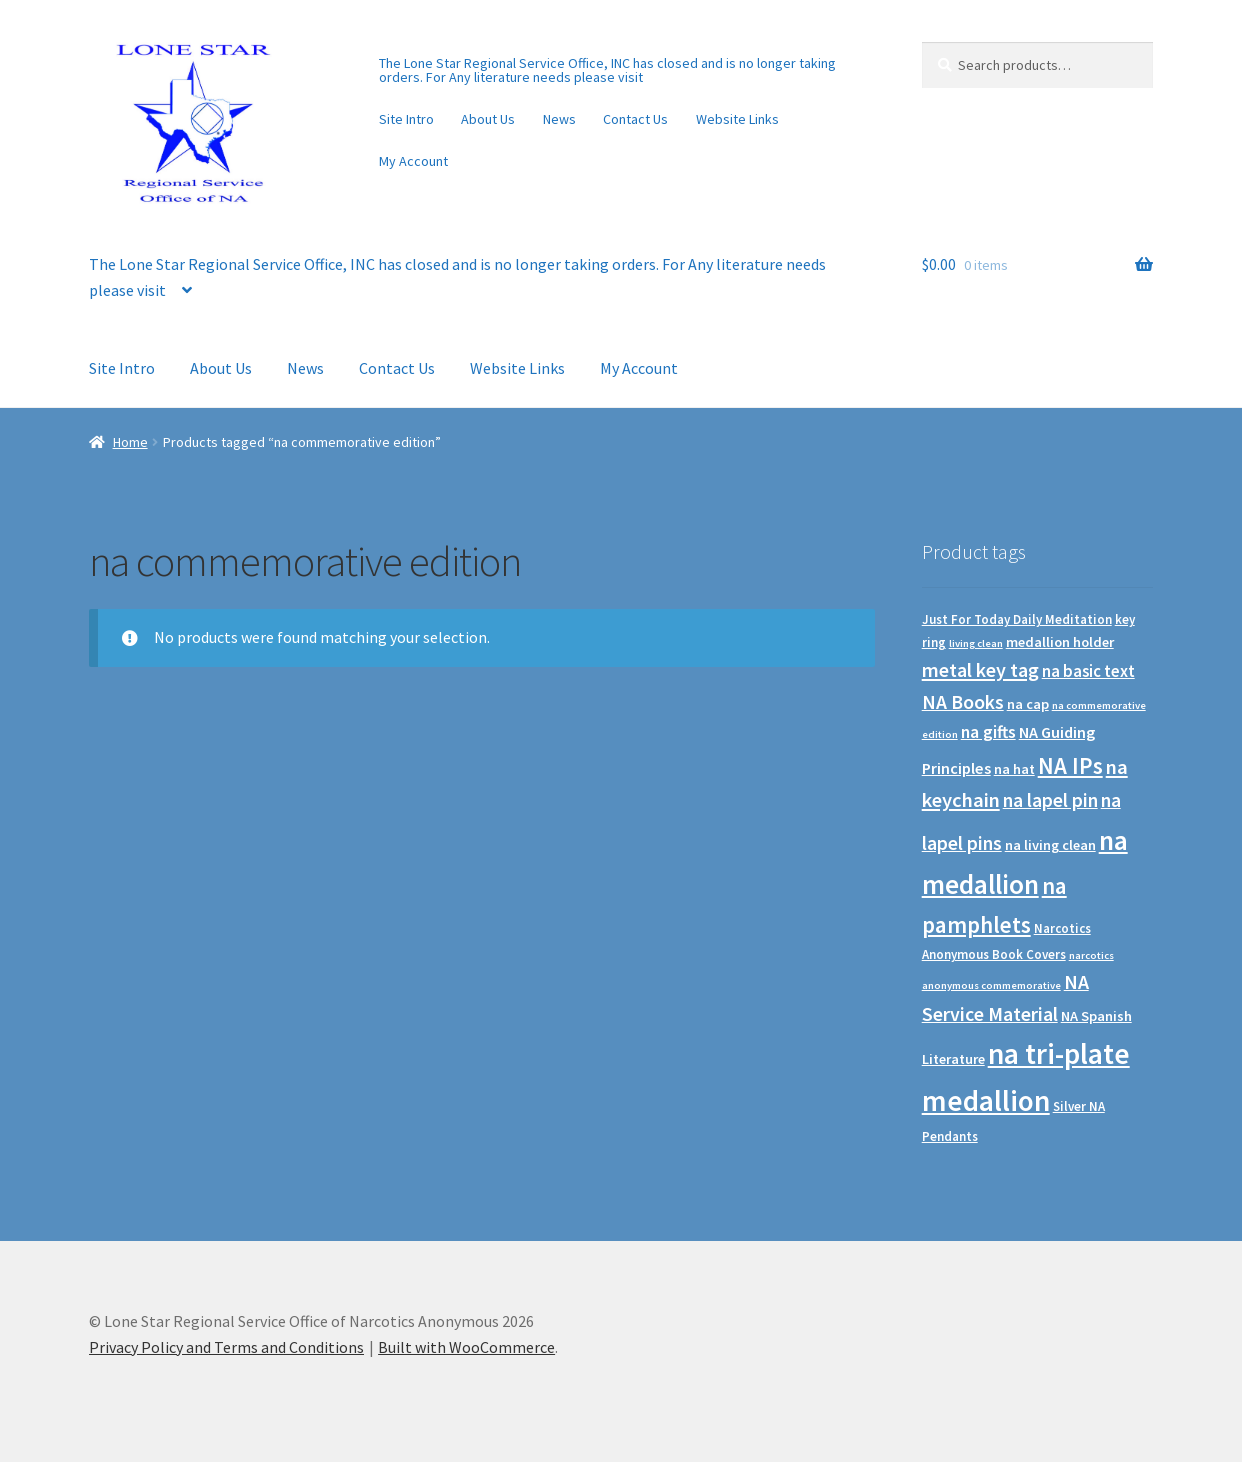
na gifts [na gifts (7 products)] (988, 732)
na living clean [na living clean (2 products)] (1050, 845)
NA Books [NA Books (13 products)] (963, 702)
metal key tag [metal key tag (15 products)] (980, 669)
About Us (488, 119)
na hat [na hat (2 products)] (1014, 769)
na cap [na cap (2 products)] (1028, 704)
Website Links (737, 119)
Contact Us (635, 119)
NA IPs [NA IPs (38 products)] (1070, 765)
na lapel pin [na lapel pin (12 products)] (1050, 800)
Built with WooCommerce (466, 1347)
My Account (413, 161)
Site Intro (406, 119)
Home (130, 442)
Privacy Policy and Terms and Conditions (226, 1347)
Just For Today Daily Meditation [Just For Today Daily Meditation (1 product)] (1017, 619)
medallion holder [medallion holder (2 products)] (1060, 642)
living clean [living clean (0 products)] (976, 643)
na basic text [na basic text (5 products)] (1088, 671)
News (559, 119)
